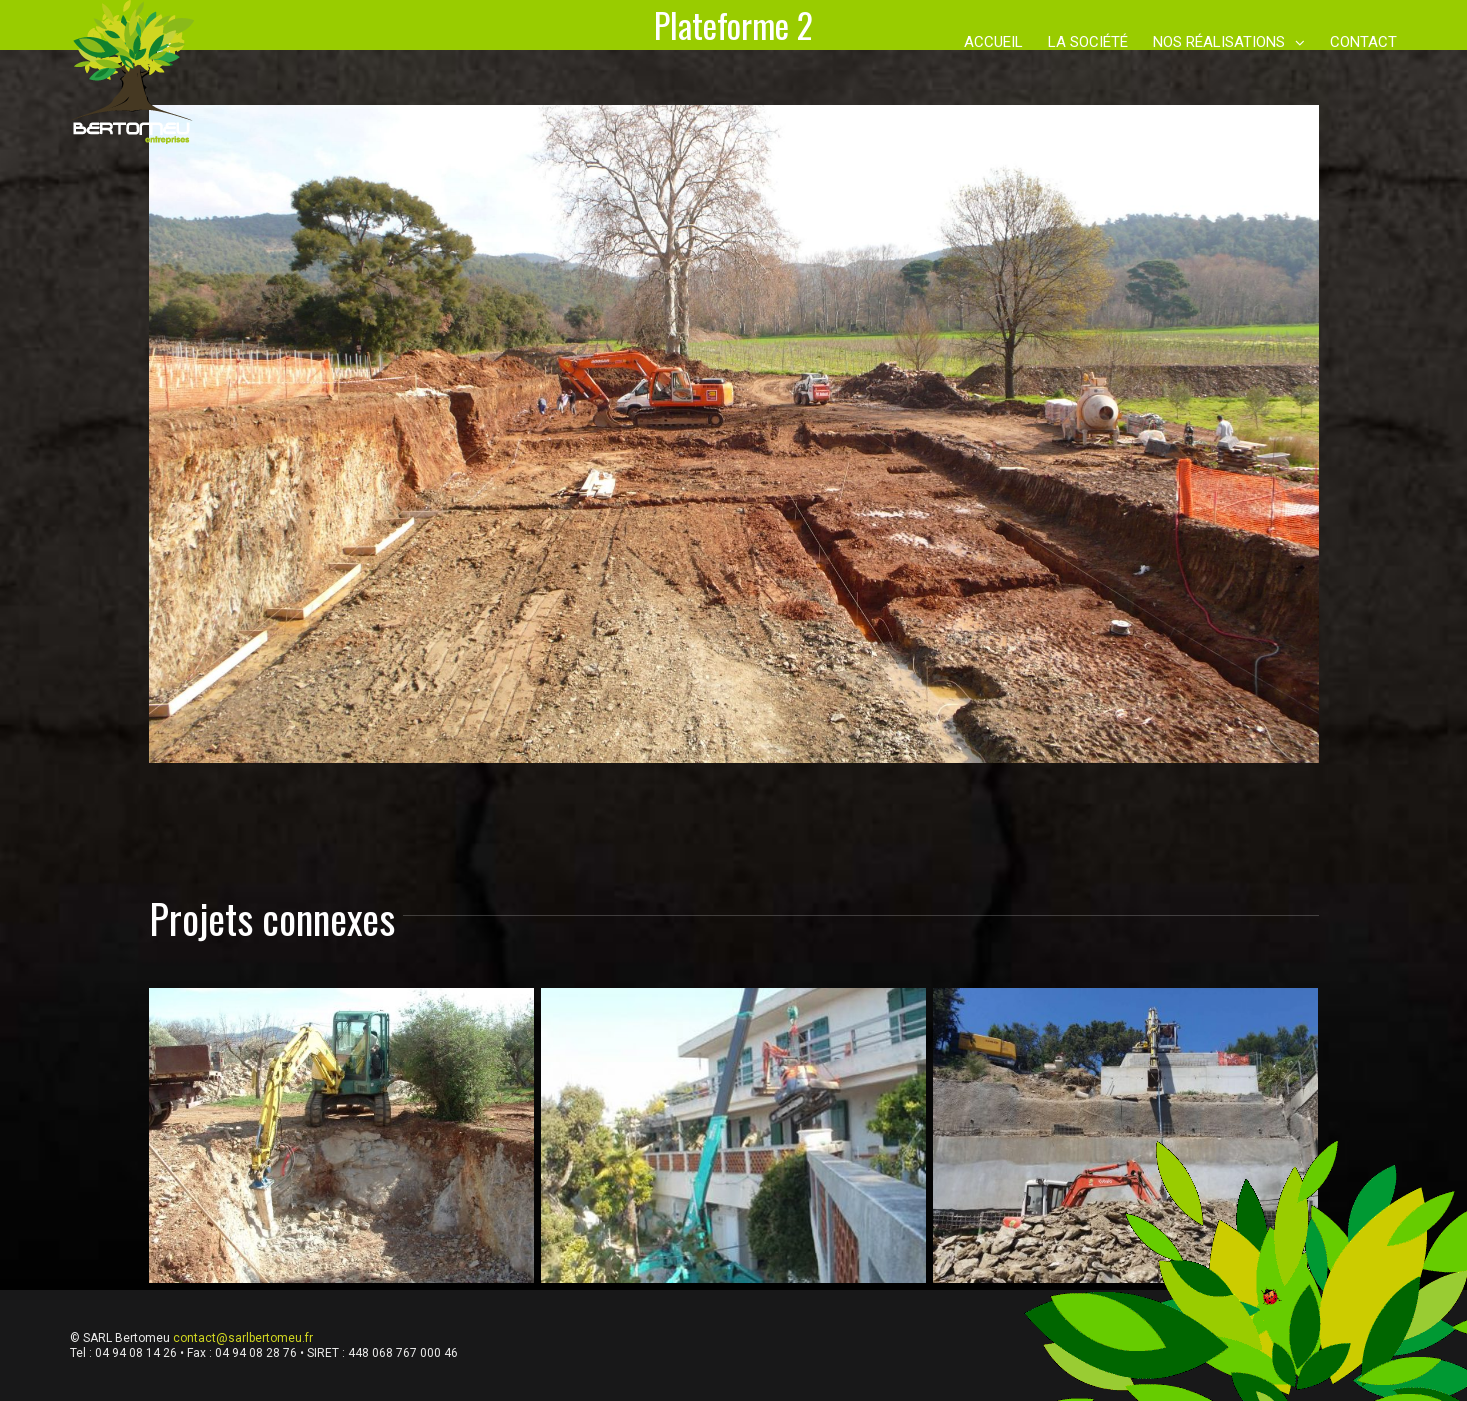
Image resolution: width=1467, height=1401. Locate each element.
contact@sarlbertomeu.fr (243, 1338)
